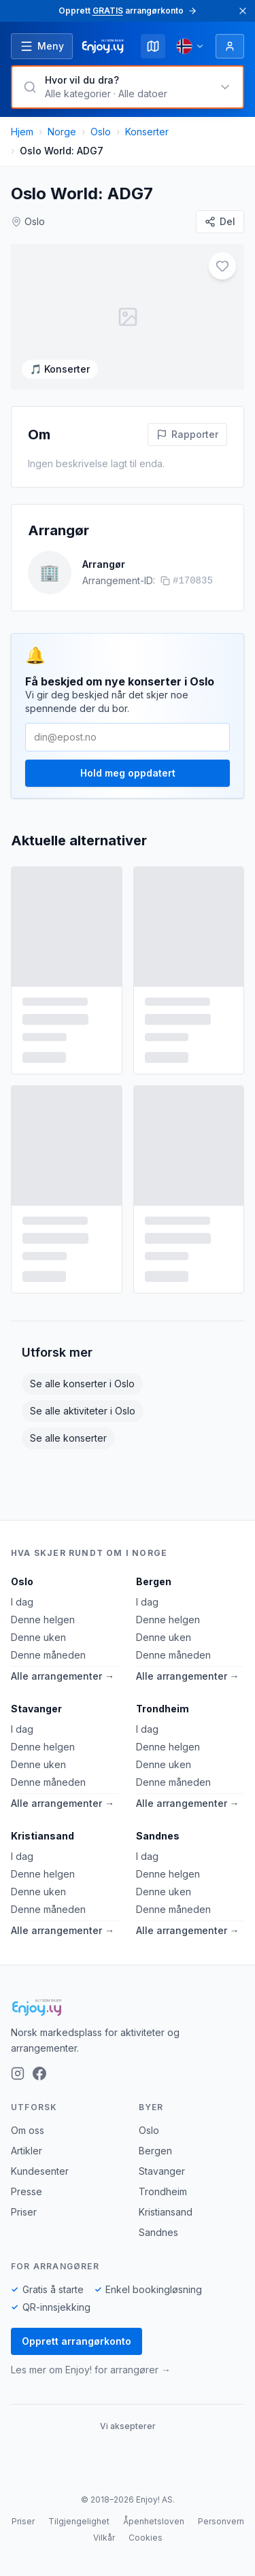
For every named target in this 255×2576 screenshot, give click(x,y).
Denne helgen (43, 1619)
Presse (26, 2191)
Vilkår (104, 2537)
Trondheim (162, 1708)
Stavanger (36, 1708)
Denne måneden (48, 1655)
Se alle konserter (68, 1438)
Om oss (27, 2130)
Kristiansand (42, 1836)
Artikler (26, 2150)
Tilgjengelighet (78, 2521)
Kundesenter (40, 2171)
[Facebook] (39, 2073)
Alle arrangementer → (62, 1676)
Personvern (221, 2521)
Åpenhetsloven (153, 2521)
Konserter (147, 131)
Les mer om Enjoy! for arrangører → (91, 2369)
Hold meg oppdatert (127, 773)
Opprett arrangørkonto (76, 2341)
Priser (24, 2212)
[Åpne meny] (42, 46)
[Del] (220, 221)
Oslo (100, 131)
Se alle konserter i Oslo (82, 1383)
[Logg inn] (230, 46)
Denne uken (38, 1637)
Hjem (22, 131)
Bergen (153, 1581)
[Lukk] (242, 10)
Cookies (146, 2537)
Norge (62, 131)
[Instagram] (17, 2073)
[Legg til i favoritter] (222, 265)
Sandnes (158, 1836)
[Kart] (153, 46)
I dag (22, 1602)
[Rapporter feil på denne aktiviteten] (187, 434)
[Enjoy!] (127, 2007)
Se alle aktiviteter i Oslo (82, 1411)
